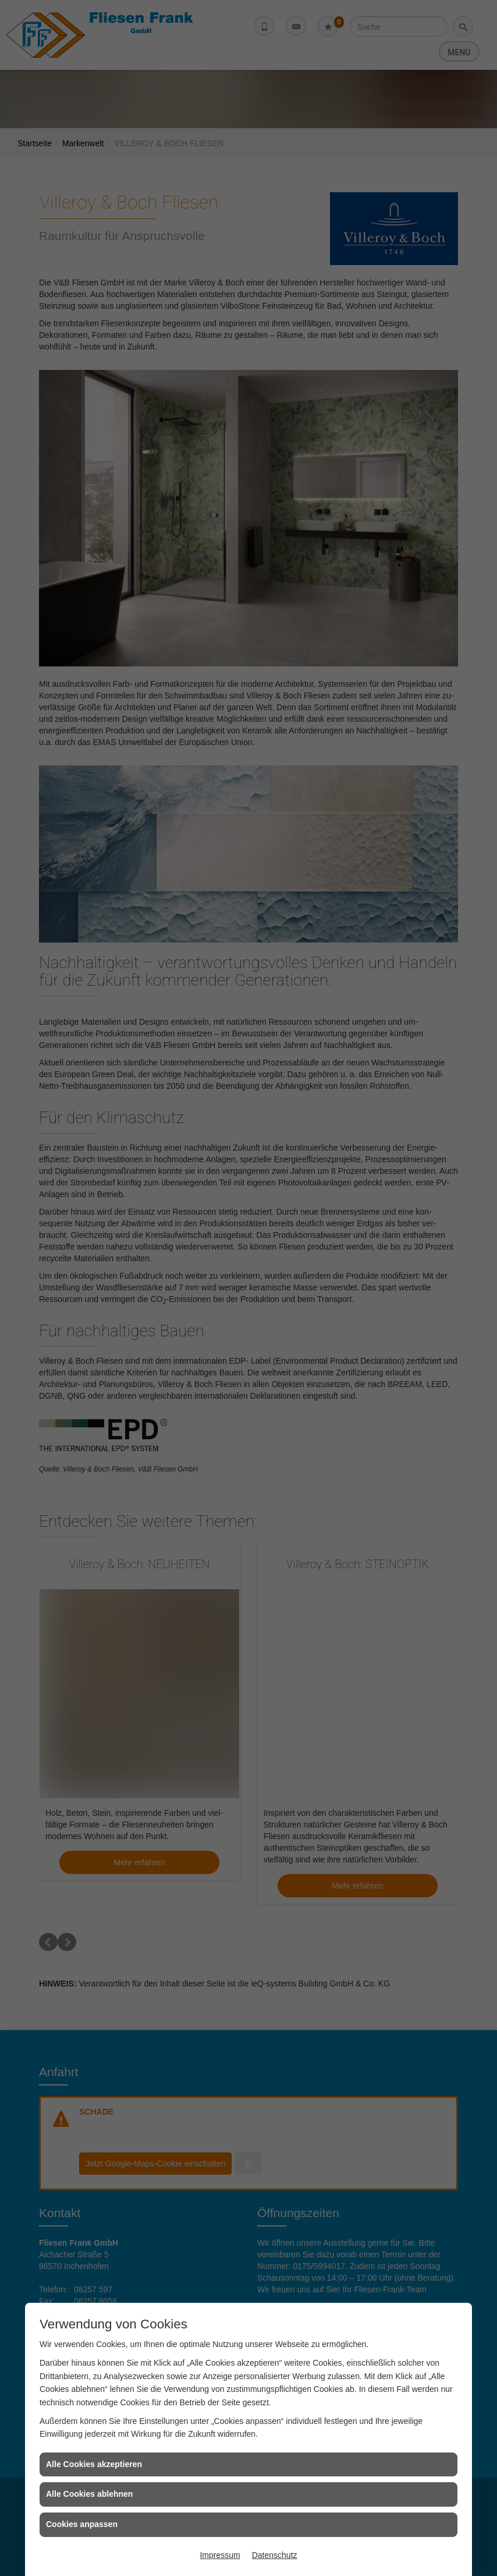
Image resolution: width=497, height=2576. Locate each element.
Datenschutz (274, 2555)
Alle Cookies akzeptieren (94, 2464)
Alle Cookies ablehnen (89, 2494)
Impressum (220, 2555)
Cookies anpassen (82, 2524)
